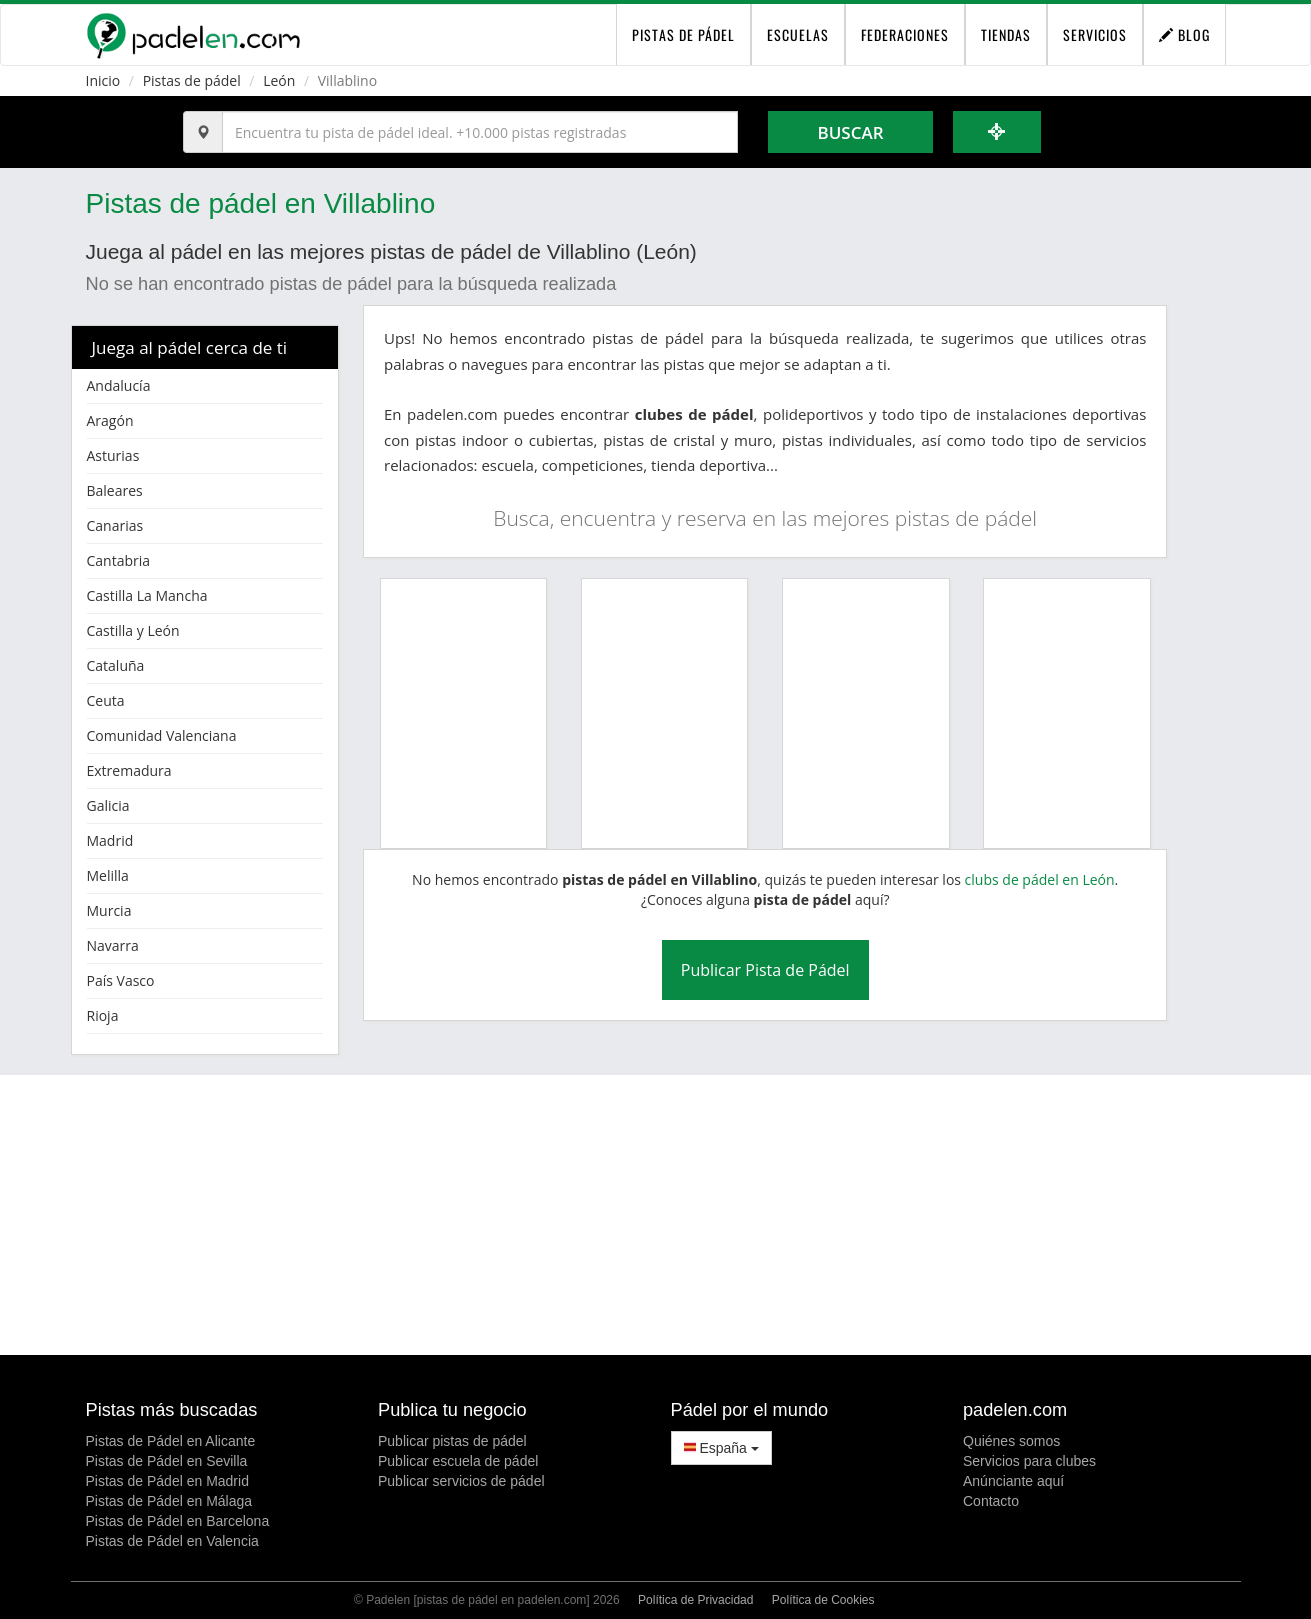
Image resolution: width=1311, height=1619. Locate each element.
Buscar (850, 132)
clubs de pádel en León (1040, 879)
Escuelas (798, 34)
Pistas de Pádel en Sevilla (167, 1461)
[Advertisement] (656, 1215)
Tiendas (1006, 34)
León (279, 80)
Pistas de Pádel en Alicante (171, 1441)
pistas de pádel (683, 34)
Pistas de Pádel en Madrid (167, 1481)
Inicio (103, 80)
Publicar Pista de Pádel (765, 970)
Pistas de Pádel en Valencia (172, 1541)
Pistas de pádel (192, 80)
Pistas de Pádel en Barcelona (178, 1521)
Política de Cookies (823, 1600)
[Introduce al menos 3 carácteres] (480, 132)
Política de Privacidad (695, 1600)
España (721, 1448)
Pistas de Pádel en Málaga (169, 1501)
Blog (1184, 34)
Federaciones (905, 34)
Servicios (1095, 34)
